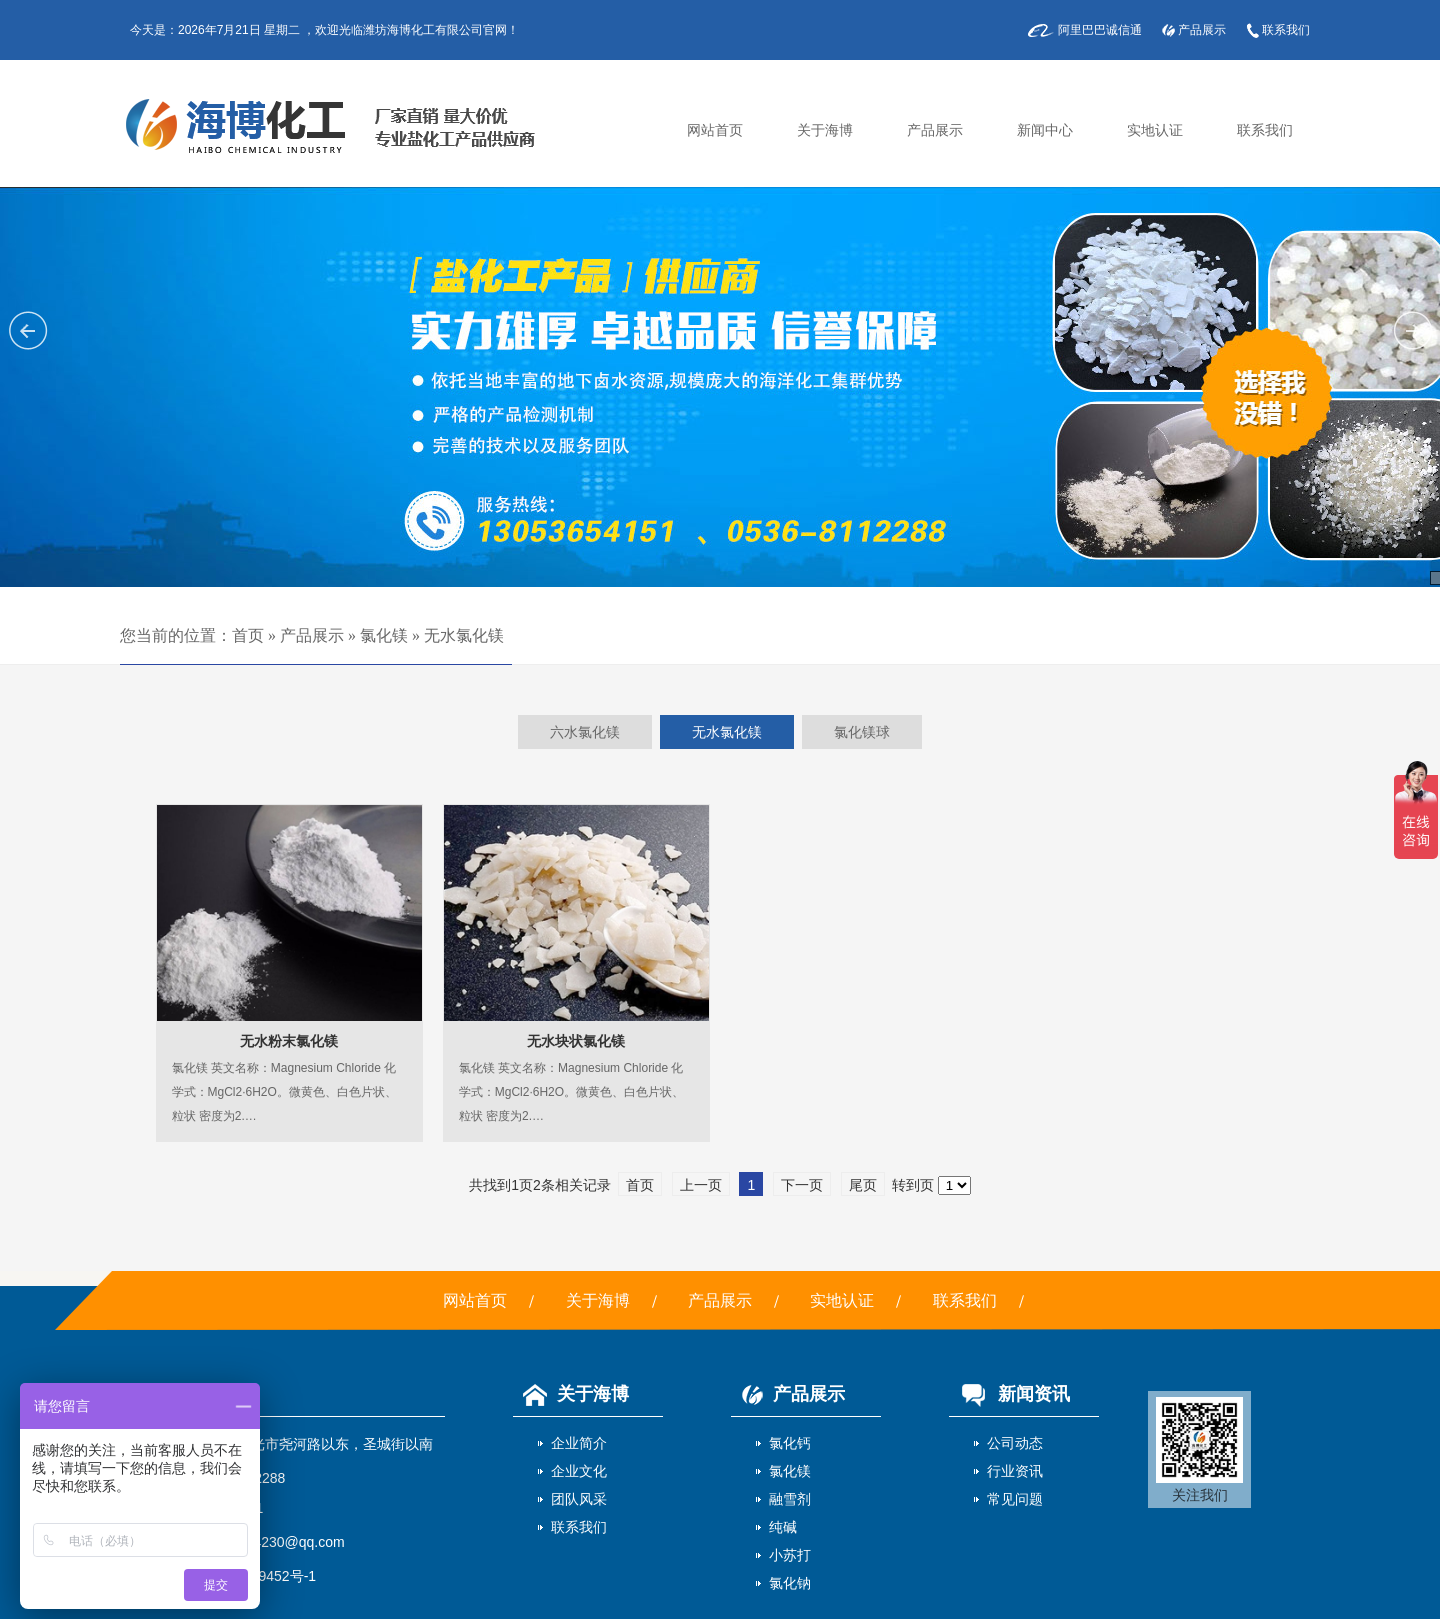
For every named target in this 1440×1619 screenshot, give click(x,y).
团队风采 (579, 1499)
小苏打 (790, 1555)
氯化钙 (790, 1443)
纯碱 (783, 1527)
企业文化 (579, 1471)
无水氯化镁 (464, 635)
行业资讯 (1015, 1471)
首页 (248, 635)
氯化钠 (790, 1583)
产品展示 (1202, 30)
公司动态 (1015, 1443)
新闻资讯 (1009, 1394)
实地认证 (1155, 130)
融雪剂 (790, 1499)
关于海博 (825, 130)
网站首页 (715, 130)
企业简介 (579, 1443)
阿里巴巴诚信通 (1100, 30)
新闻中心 (1045, 130)
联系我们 (1286, 30)
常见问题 (1015, 1499)
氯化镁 (384, 635)
